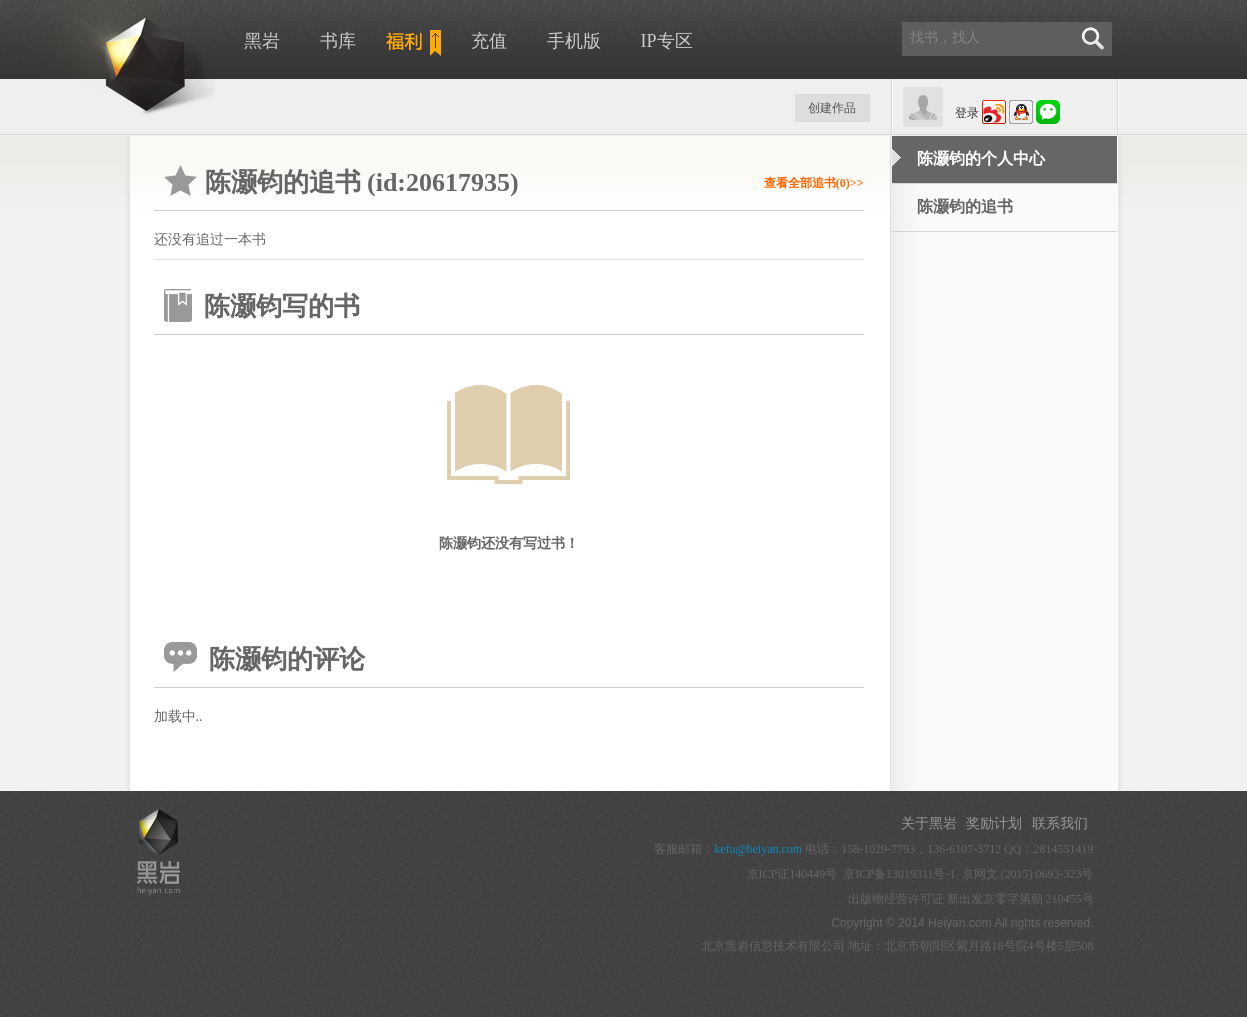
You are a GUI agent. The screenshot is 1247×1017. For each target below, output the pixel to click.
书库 (338, 41)
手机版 (574, 41)
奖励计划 (994, 823)
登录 (967, 113)
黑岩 (262, 41)
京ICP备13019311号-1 (899, 874)
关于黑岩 (929, 823)
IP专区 (667, 41)
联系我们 (1060, 823)
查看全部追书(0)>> (814, 183)
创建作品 (832, 108)
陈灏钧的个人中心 (981, 158)
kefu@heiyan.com (758, 849)
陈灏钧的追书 (965, 206)
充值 (489, 41)
